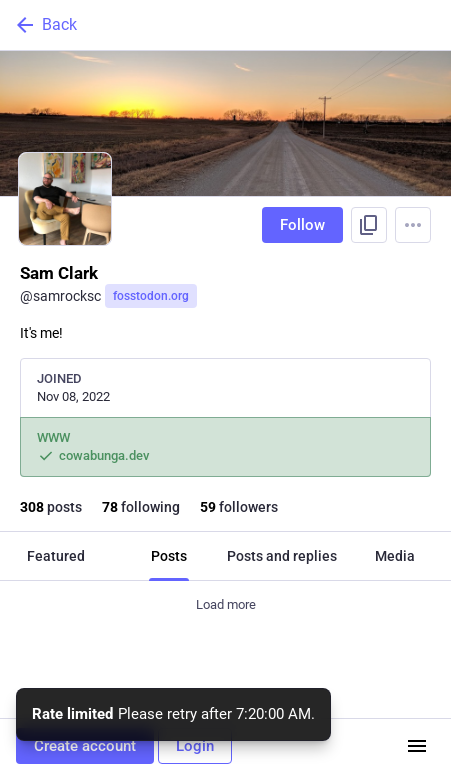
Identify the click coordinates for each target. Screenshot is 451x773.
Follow (302, 225)
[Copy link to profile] (369, 225)
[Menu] (413, 225)
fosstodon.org (151, 296)
